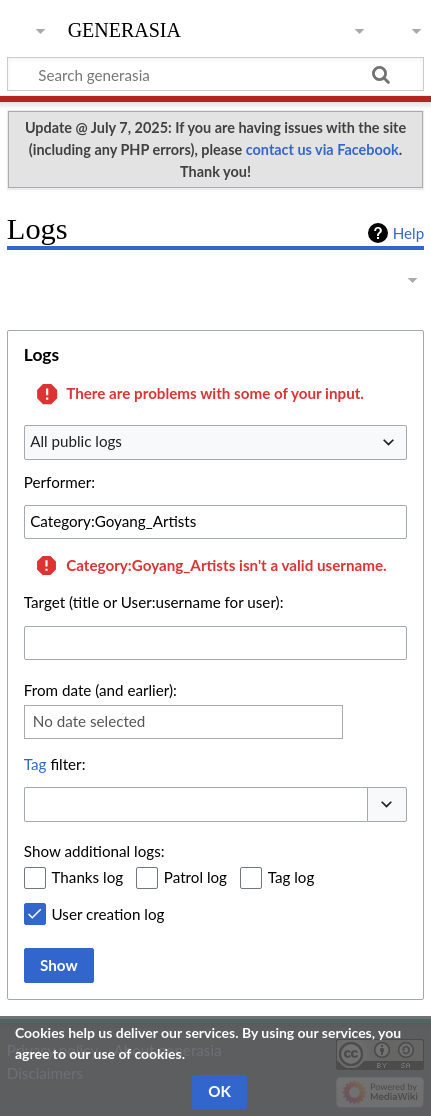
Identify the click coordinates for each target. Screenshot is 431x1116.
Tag (35, 764)
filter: (55, 764)
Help (408, 233)
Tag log (291, 877)
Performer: (59, 482)
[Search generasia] (215, 74)
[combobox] (215, 442)
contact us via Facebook (322, 149)
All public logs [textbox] (76, 441)
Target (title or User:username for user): (154, 602)
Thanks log (88, 877)
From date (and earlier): (100, 690)
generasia (124, 27)
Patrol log (195, 877)
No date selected (89, 721)
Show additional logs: (94, 851)
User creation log (108, 914)
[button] (387, 804)
